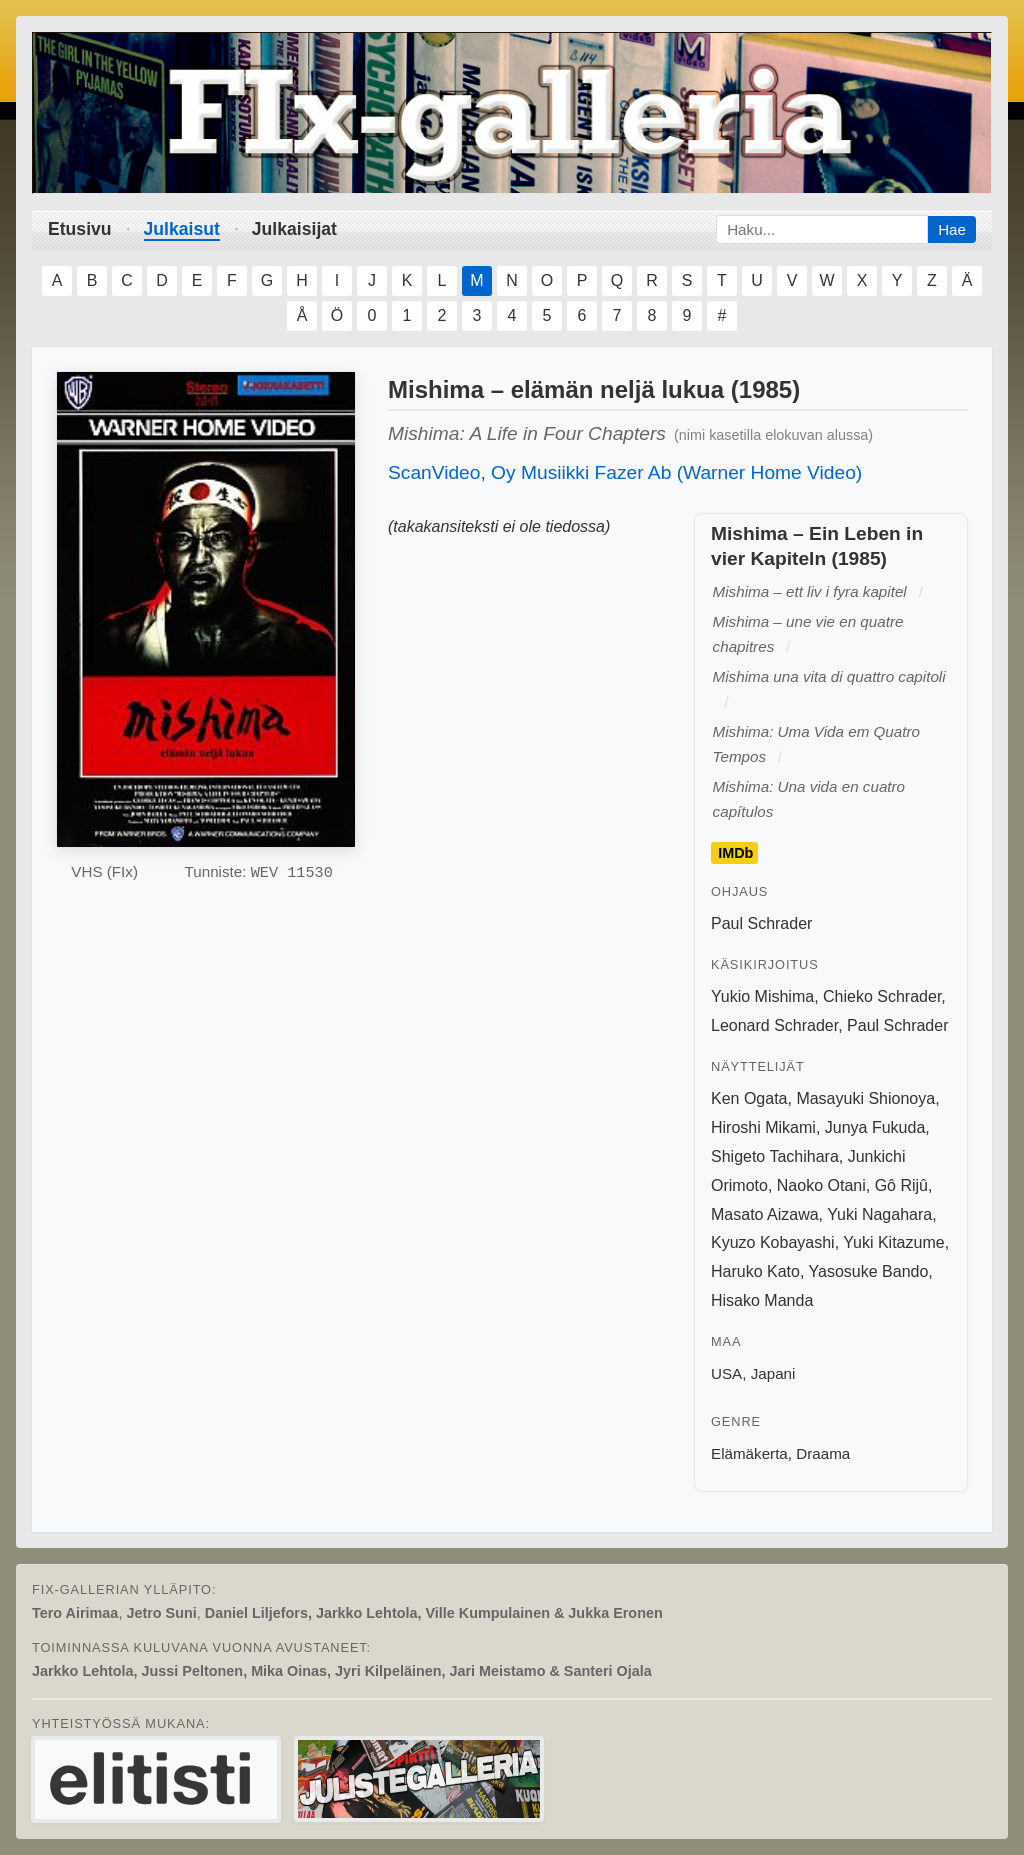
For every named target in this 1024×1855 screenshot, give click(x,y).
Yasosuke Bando (869, 1271)
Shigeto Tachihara (775, 1156)
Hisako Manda (762, 1300)
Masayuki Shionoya (865, 1098)
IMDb (735, 853)
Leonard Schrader (774, 1025)
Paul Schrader (761, 923)
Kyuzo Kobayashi (773, 1242)
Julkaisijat (294, 229)
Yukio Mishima (762, 996)
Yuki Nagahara (879, 1214)
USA (726, 1373)
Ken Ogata (749, 1098)
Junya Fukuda (875, 1127)
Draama (823, 1453)
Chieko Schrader (882, 996)
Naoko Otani (821, 1185)
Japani (773, 1373)
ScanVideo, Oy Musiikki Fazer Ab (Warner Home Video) (625, 472)
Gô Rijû (901, 1185)
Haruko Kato (755, 1271)
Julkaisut (182, 229)
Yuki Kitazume (893, 1242)
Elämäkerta (749, 1453)
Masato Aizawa (765, 1214)
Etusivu (80, 229)
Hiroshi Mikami (763, 1127)
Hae (952, 229)
